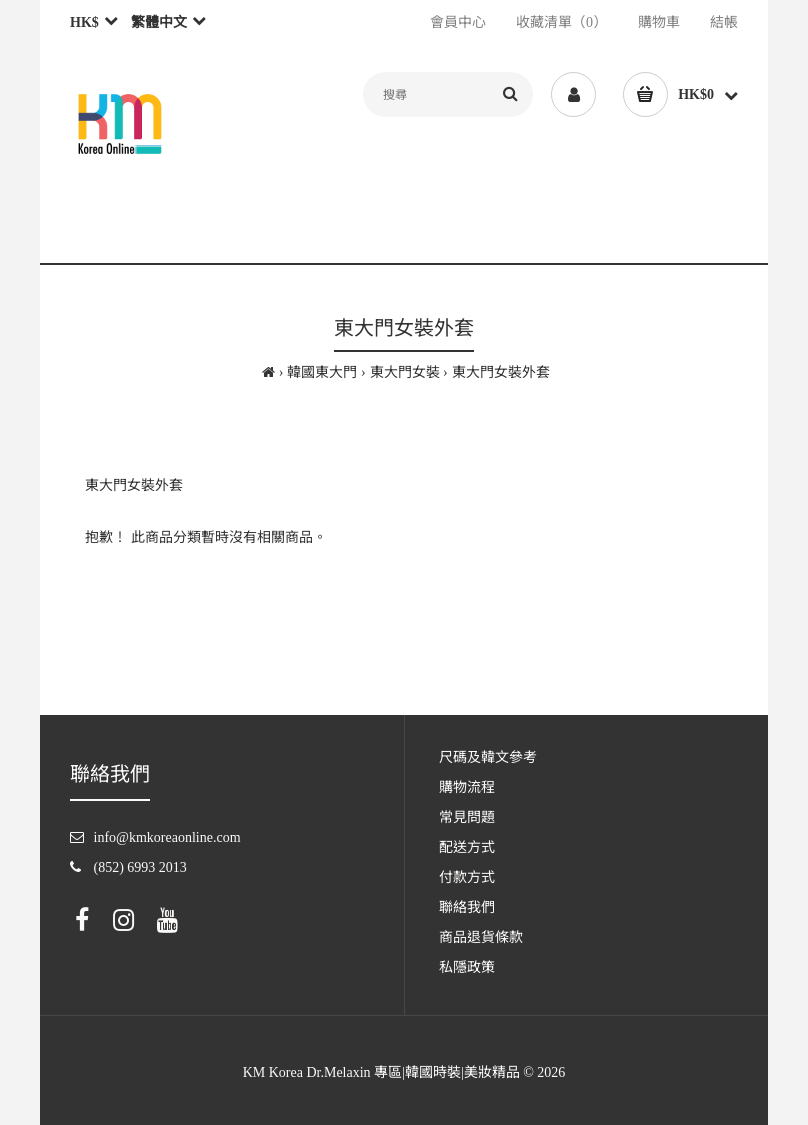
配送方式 (467, 847)
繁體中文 (159, 22)
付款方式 (467, 877)
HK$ (84, 22)
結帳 (724, 22)
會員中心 (458, 22)
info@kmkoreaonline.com (167, 837)
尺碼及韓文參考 (488, 757)
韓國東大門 (322, 372)
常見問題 (467, 817)
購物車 (659, 22)
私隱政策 (467, 967)
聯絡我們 (467, 907)
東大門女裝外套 (501, 372)
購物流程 (467, 787)
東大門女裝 (405, 372)
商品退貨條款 (481, 937)
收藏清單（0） (561, 22)
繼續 (679, 589)
